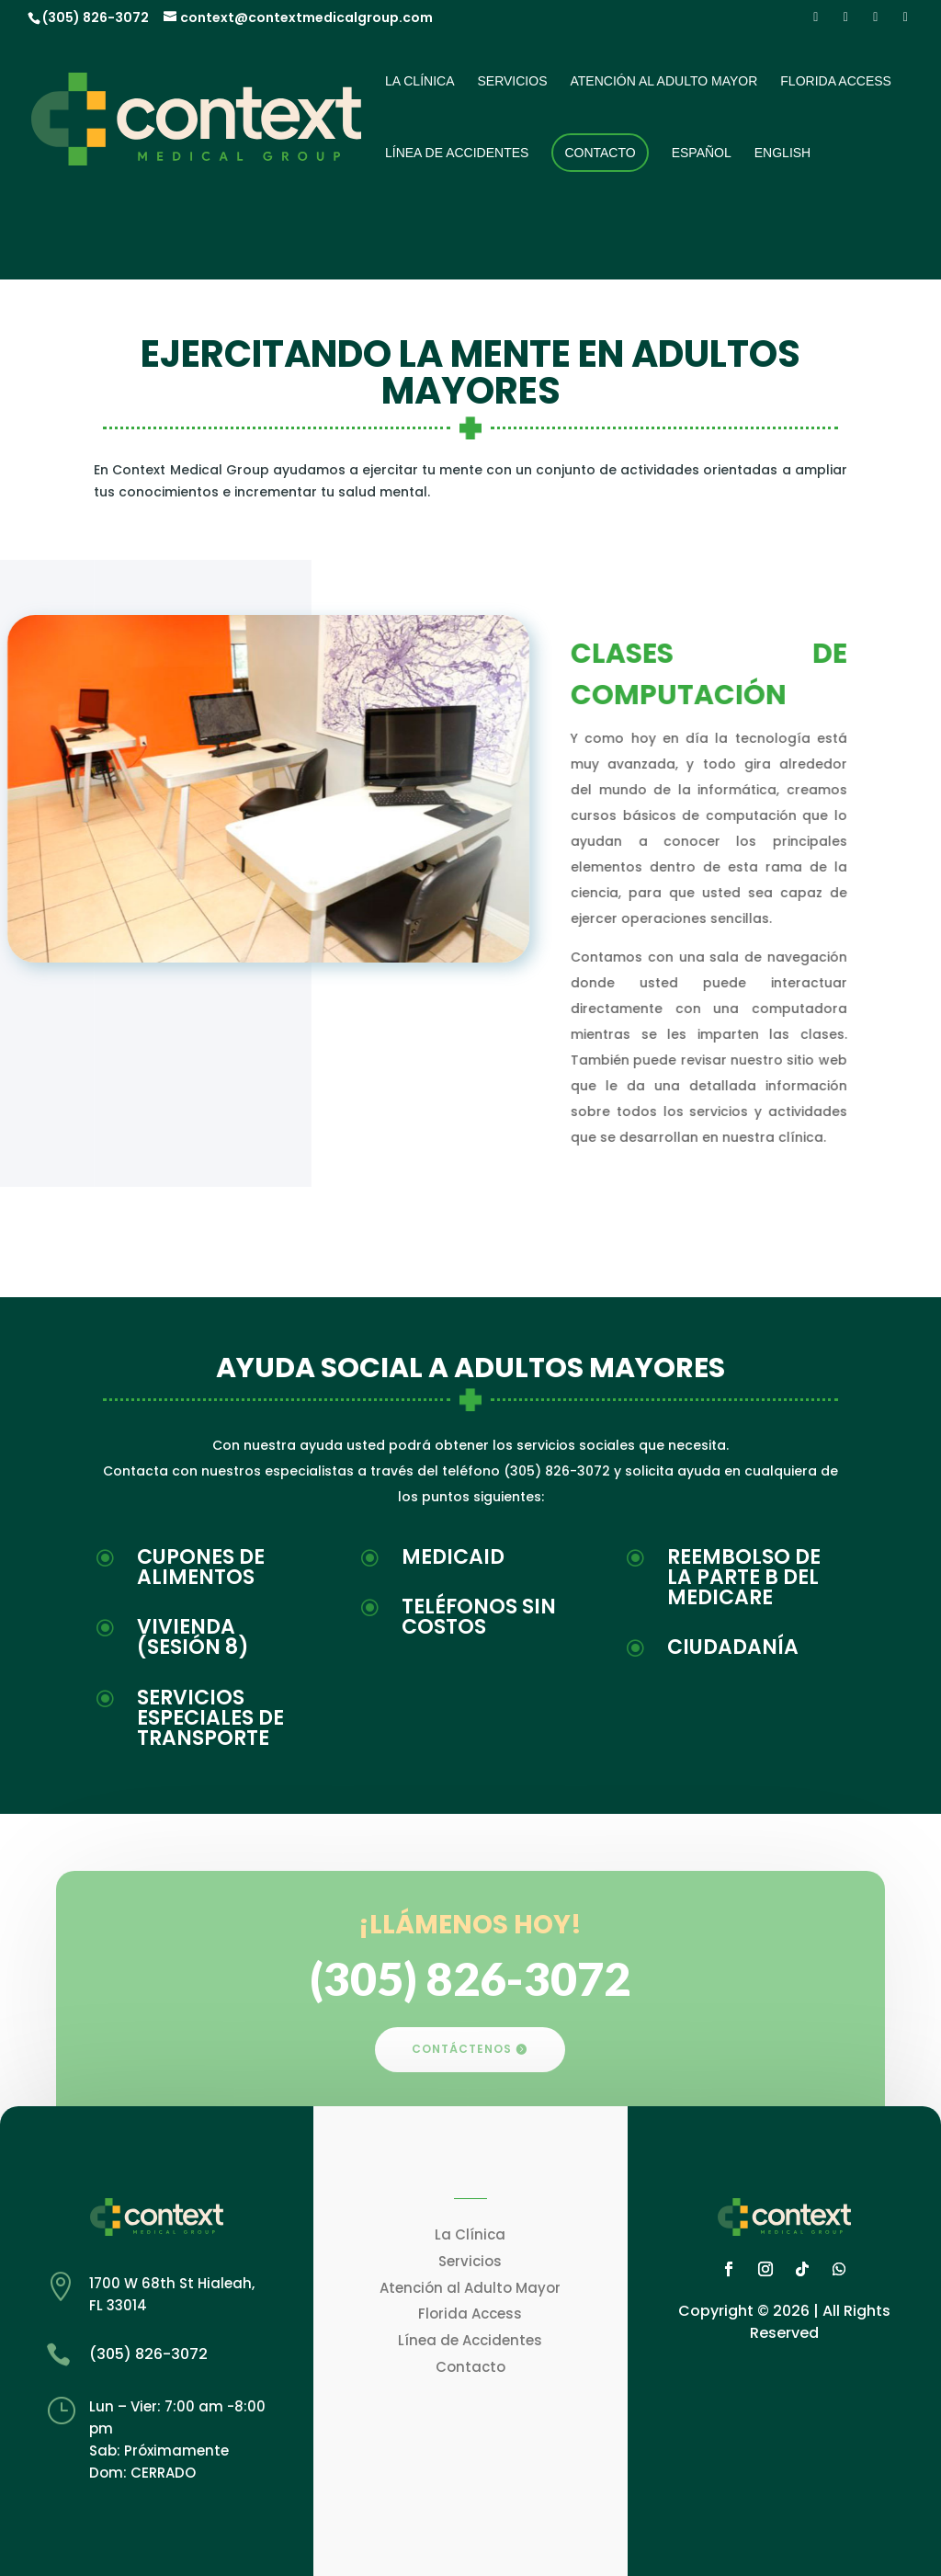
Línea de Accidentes (456, 153)
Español (701, 153)
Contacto (599, 152)
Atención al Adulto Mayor (663, 81)
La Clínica (419, 81)
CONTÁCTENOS (462, 2049)
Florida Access (835, 81)
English (782, 153)
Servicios (512, 81)
